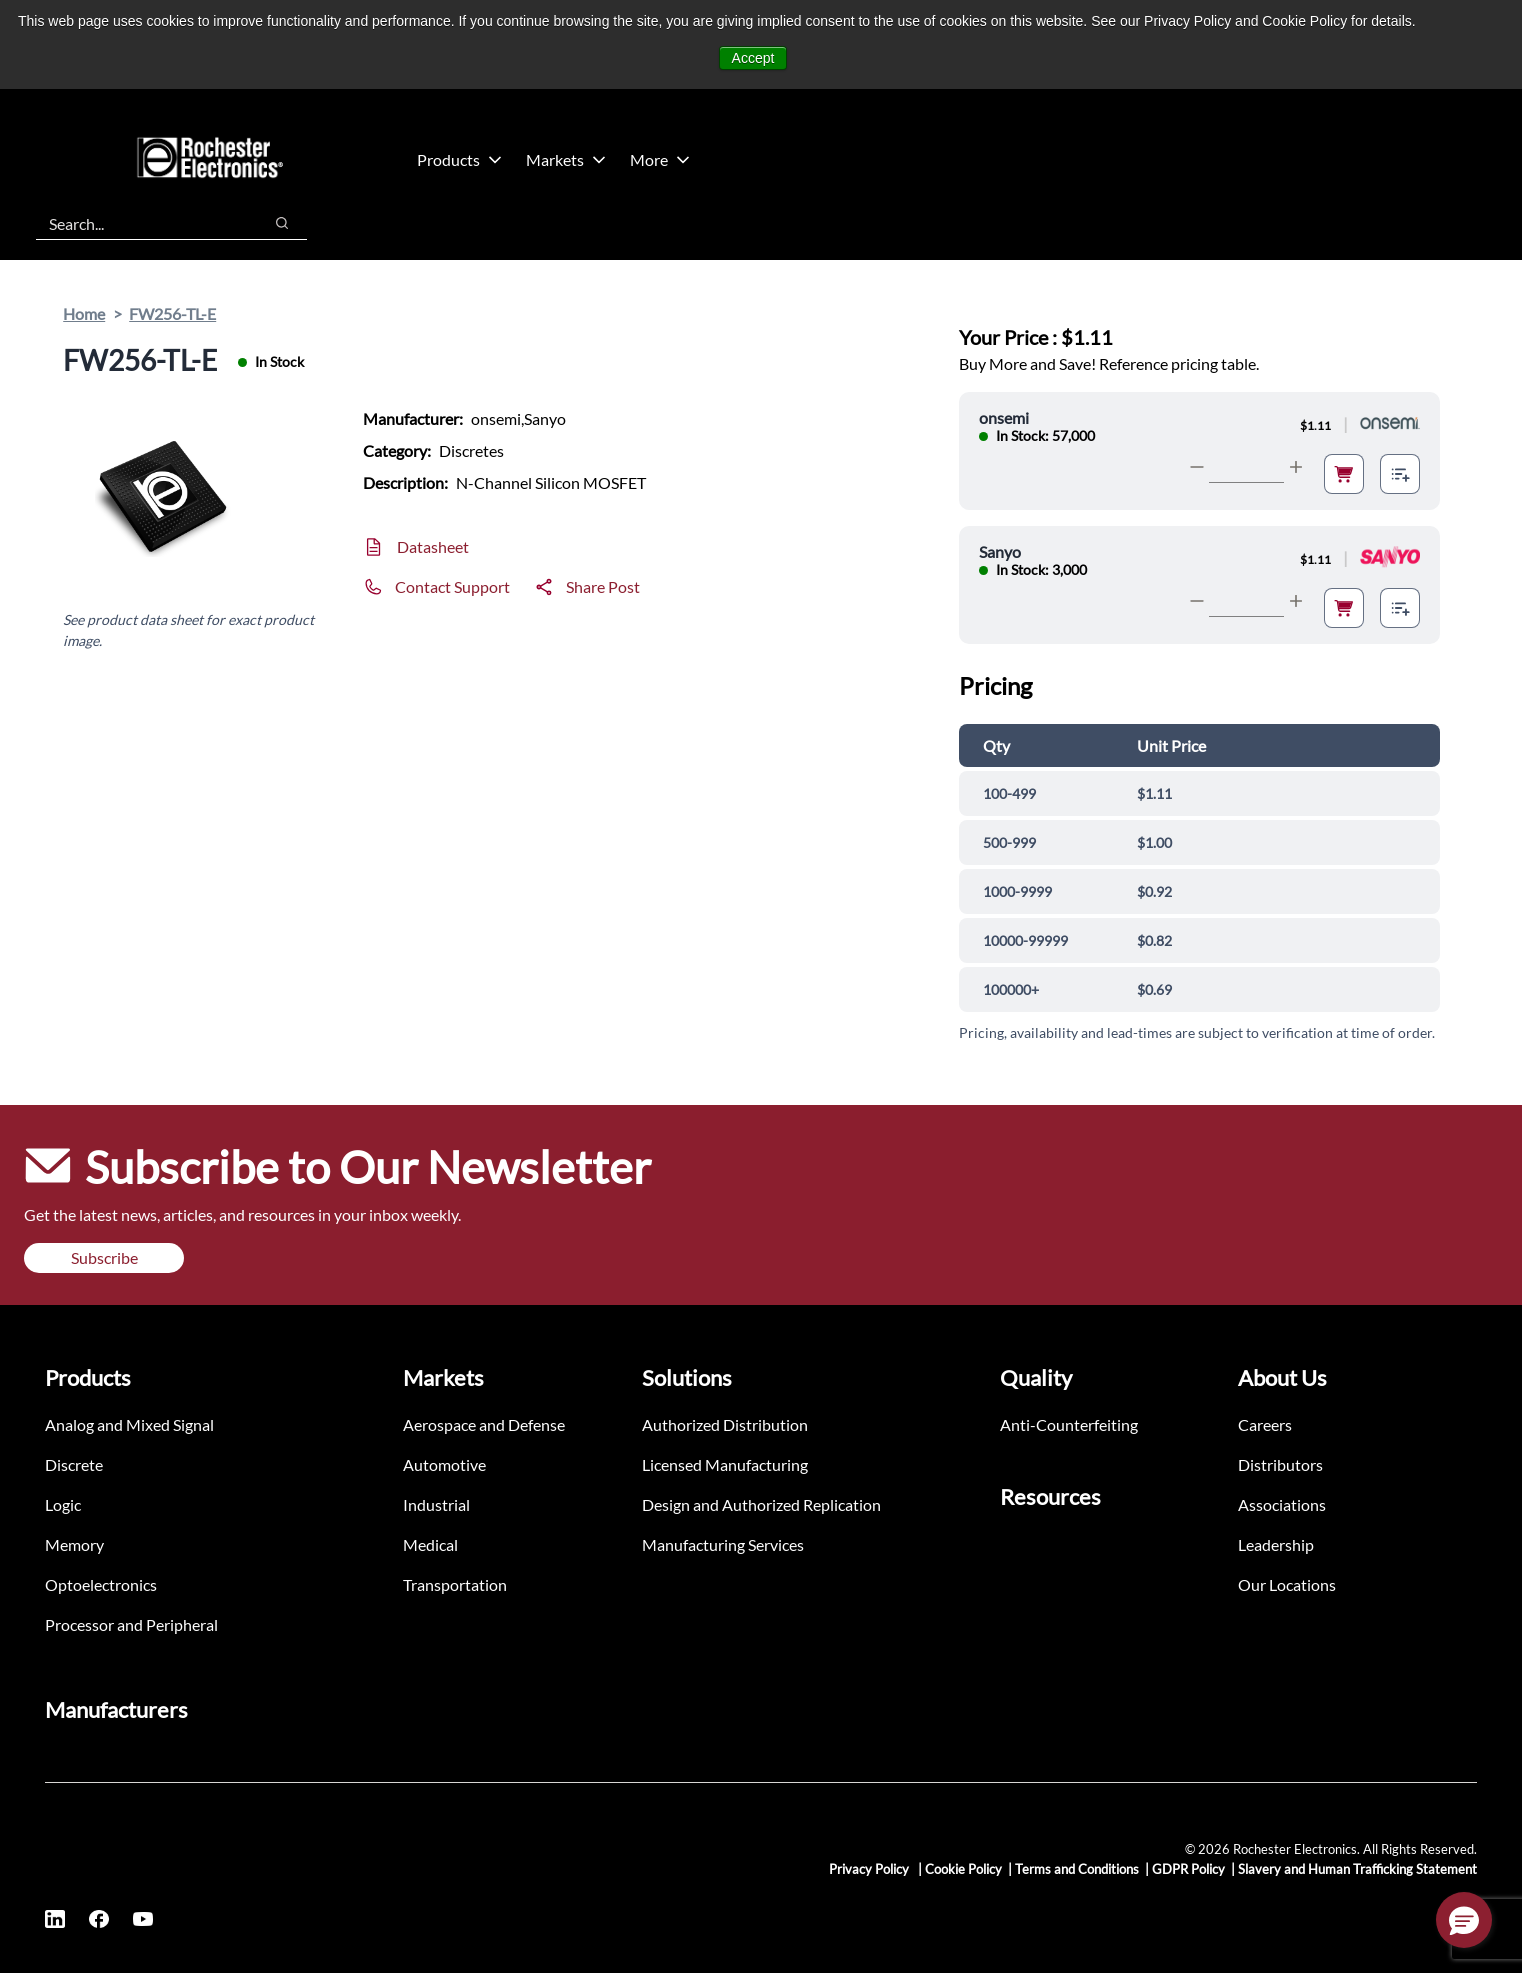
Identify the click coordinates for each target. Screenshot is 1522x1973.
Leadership (1276, 1544)
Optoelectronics (101, 1584)
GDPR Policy (1188, 1869)
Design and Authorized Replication (761, 1504)
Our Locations (1287, 1584)
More (660, 159)
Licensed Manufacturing (725, 1464)
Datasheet (433, 546)
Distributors (1280, 1464)
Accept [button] (753, 58)
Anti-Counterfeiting (1069, 1424)
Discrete (74, 1464)
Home (84, 313)
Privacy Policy (870, 1869)
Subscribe (104, 1257)
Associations (1282, 1504)
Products (459, 159)
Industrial (436, 1504)
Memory (74, 1544)
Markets (566, 159)
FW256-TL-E (172, 313)
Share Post (603, 586)
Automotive (444, 1464)
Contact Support (452, 586)
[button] (1464, 1920)
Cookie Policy (963, 1869)
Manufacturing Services (723, 1544)
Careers (1265, 1424)
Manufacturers (116, 1709)
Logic (63, 1504)
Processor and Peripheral (131, 1624)
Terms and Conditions (1077, 1869)
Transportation (455, 1584)
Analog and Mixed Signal (129, 1424)
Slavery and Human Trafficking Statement (1357, 1869)
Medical (430, 1544)
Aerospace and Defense (484, 1424)
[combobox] (139, 223)
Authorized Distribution (725, 1424)
